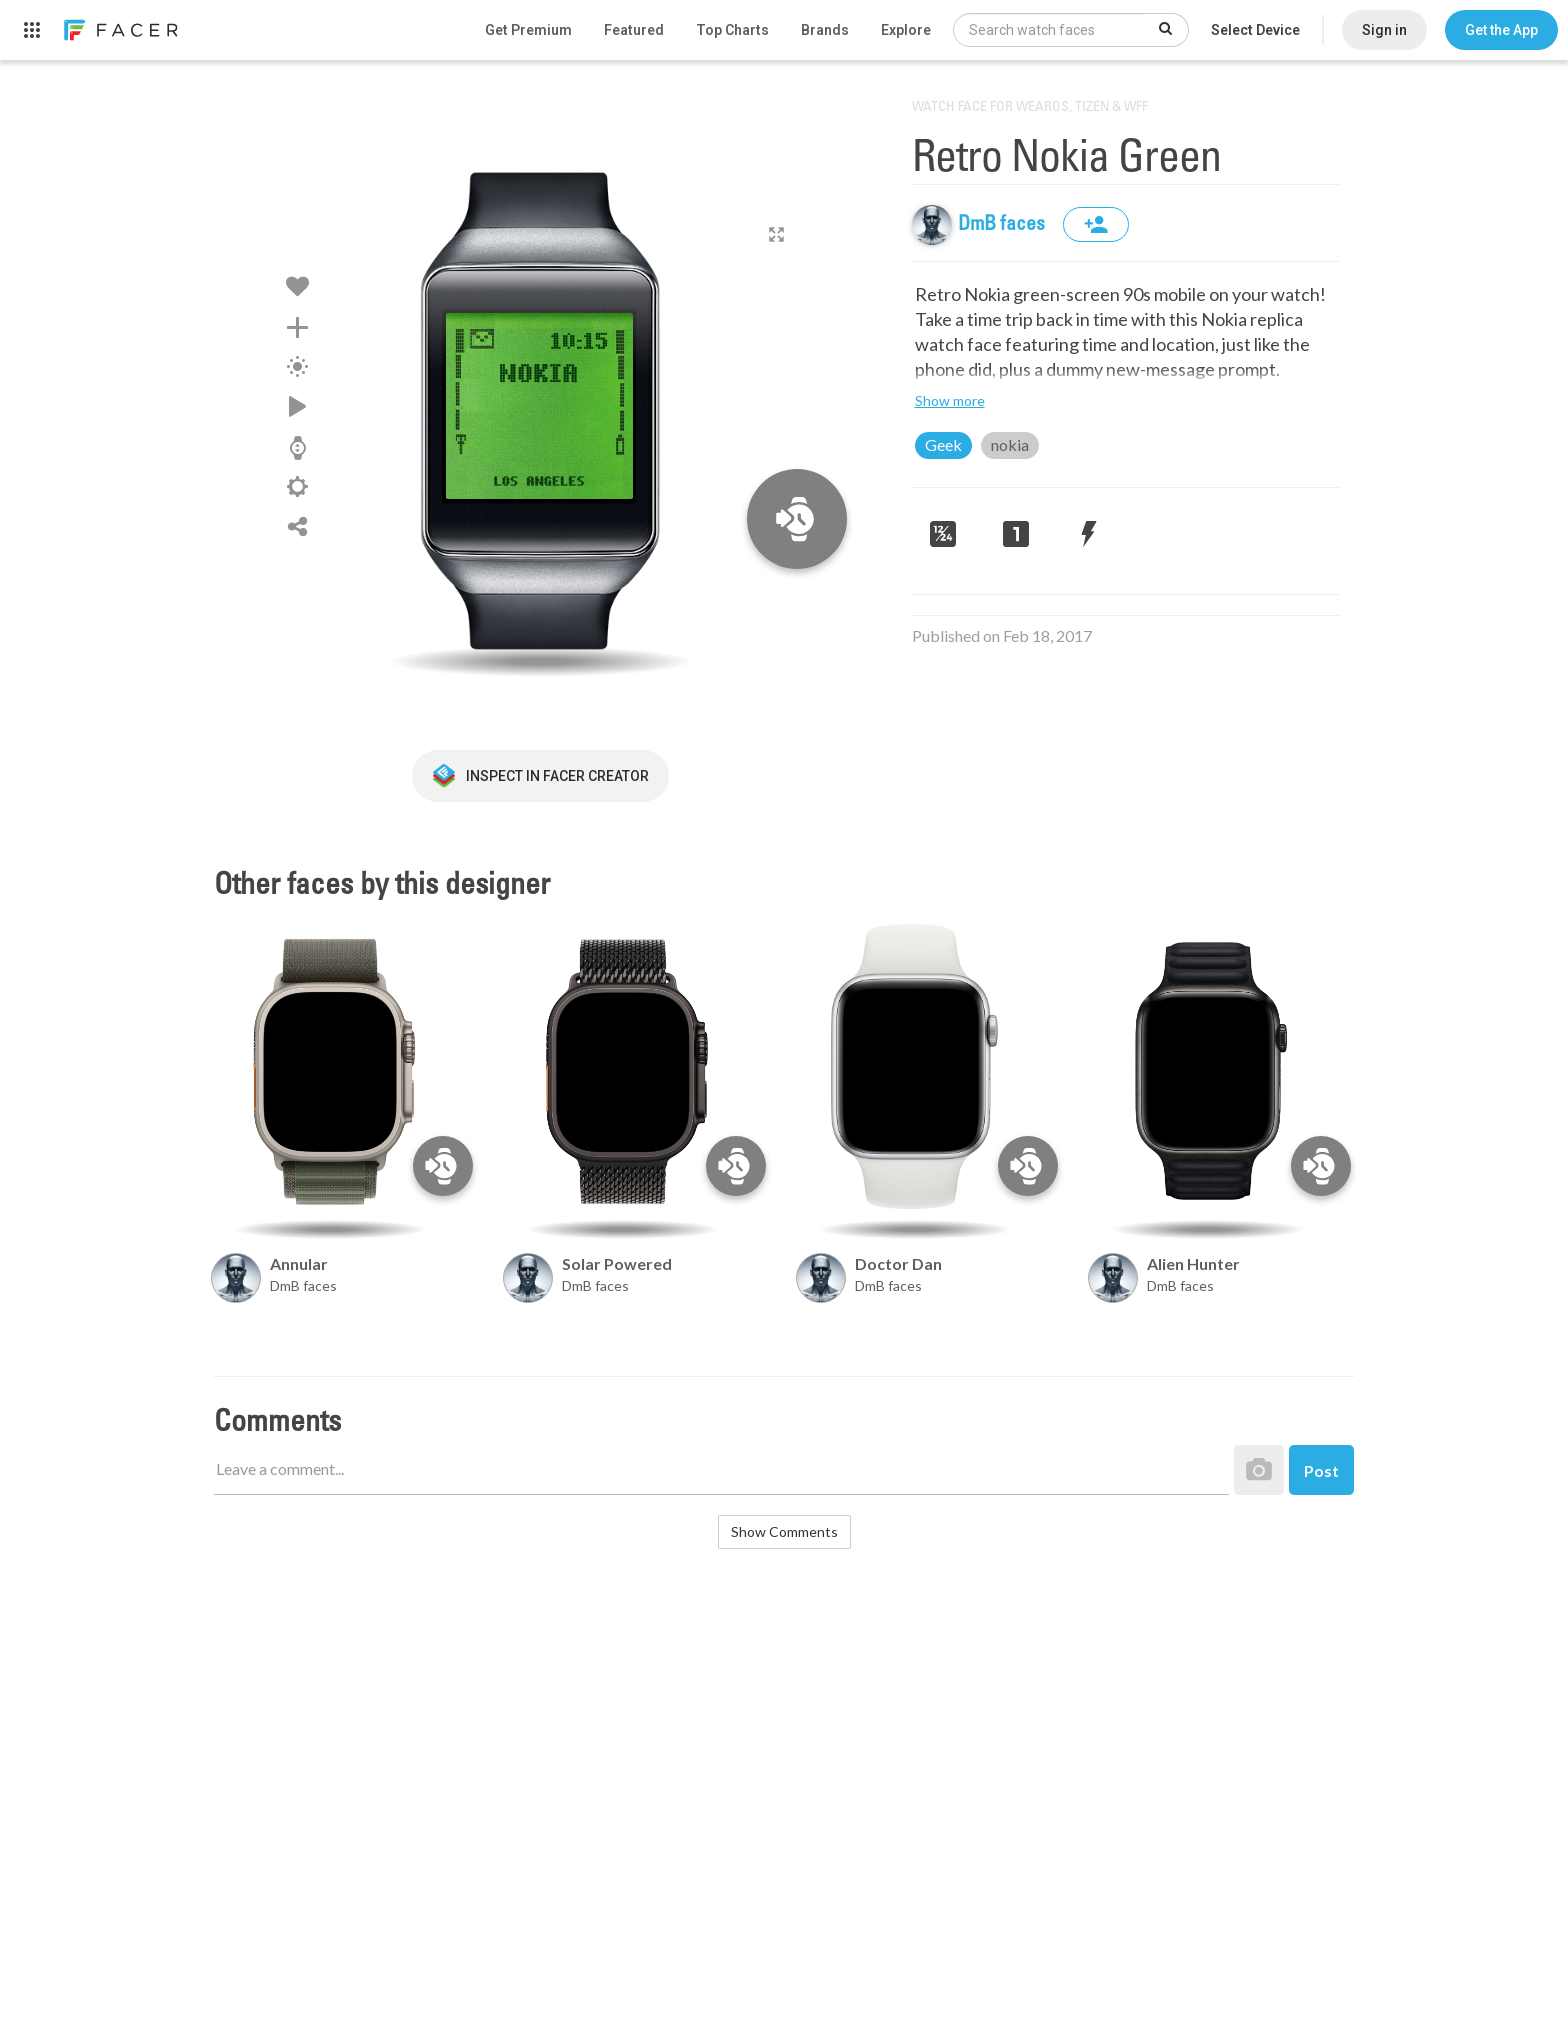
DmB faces (1003, 225)
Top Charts (732, 30)
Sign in (1384, 30)
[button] (1501, 30)
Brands (825, 30)
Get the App (1501, 30)
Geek (943, 444)
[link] (120, 30)
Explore (906, 30)
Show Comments (784, 1531)
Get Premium (528, 30)
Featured (634, 30)
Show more (950, 400)
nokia (1010, 444)
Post (1321, 1470)
